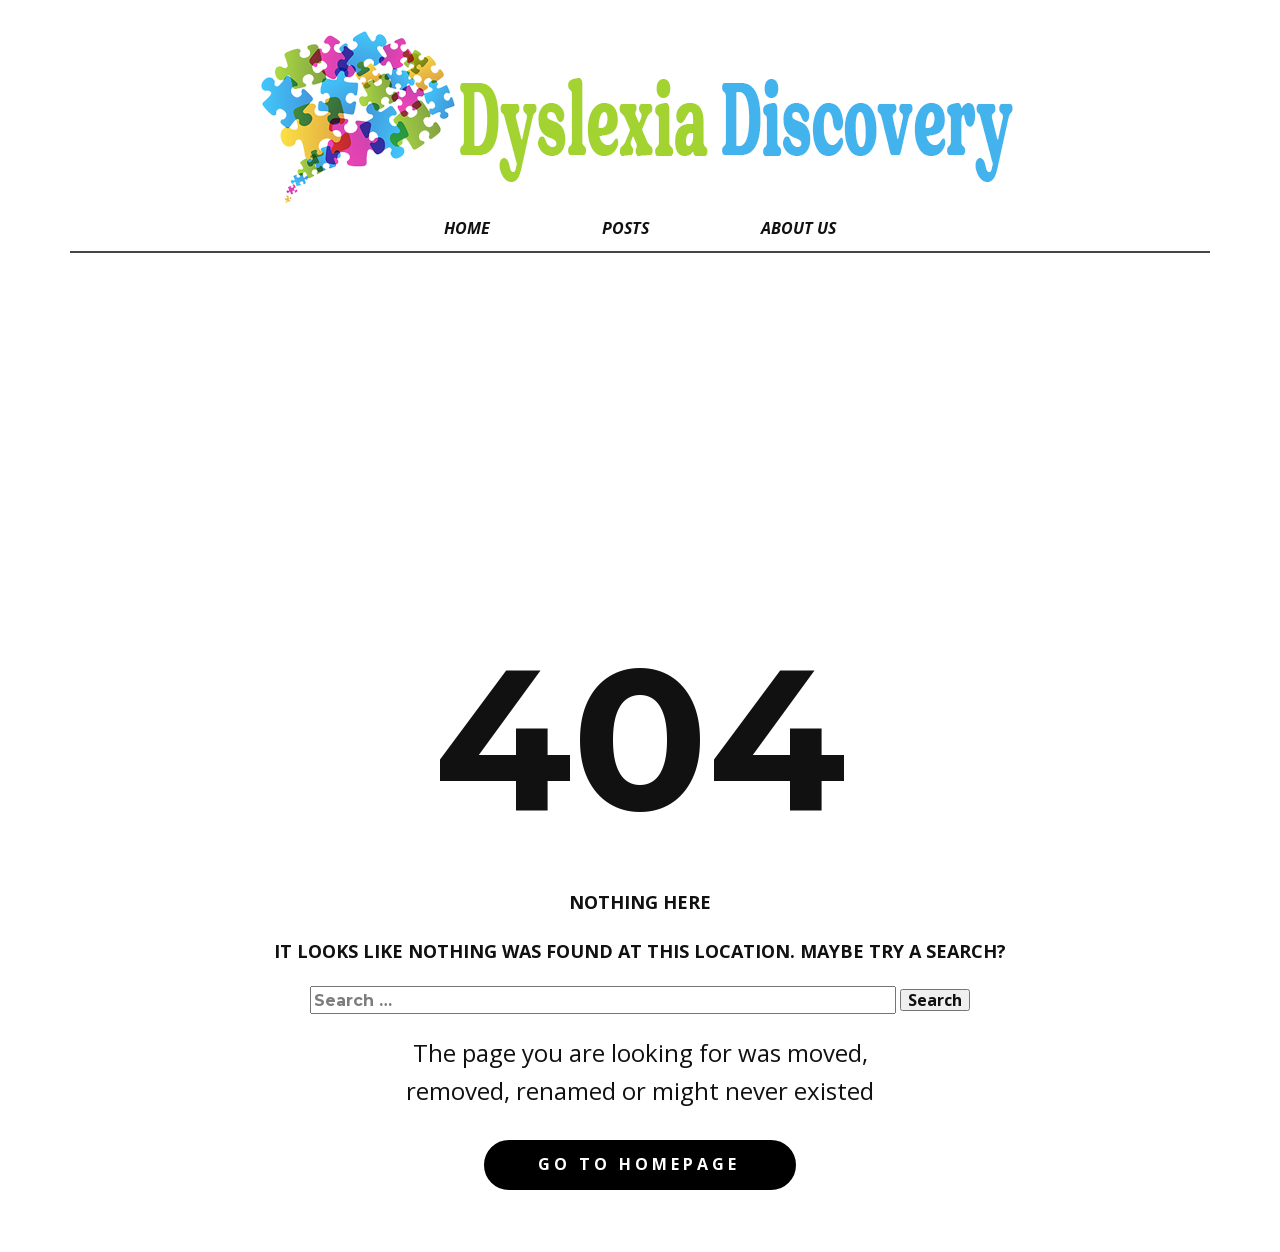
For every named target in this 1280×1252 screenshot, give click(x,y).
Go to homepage (639, 1164)
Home (467, 228)
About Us (798, 228)
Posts (625, 228)
